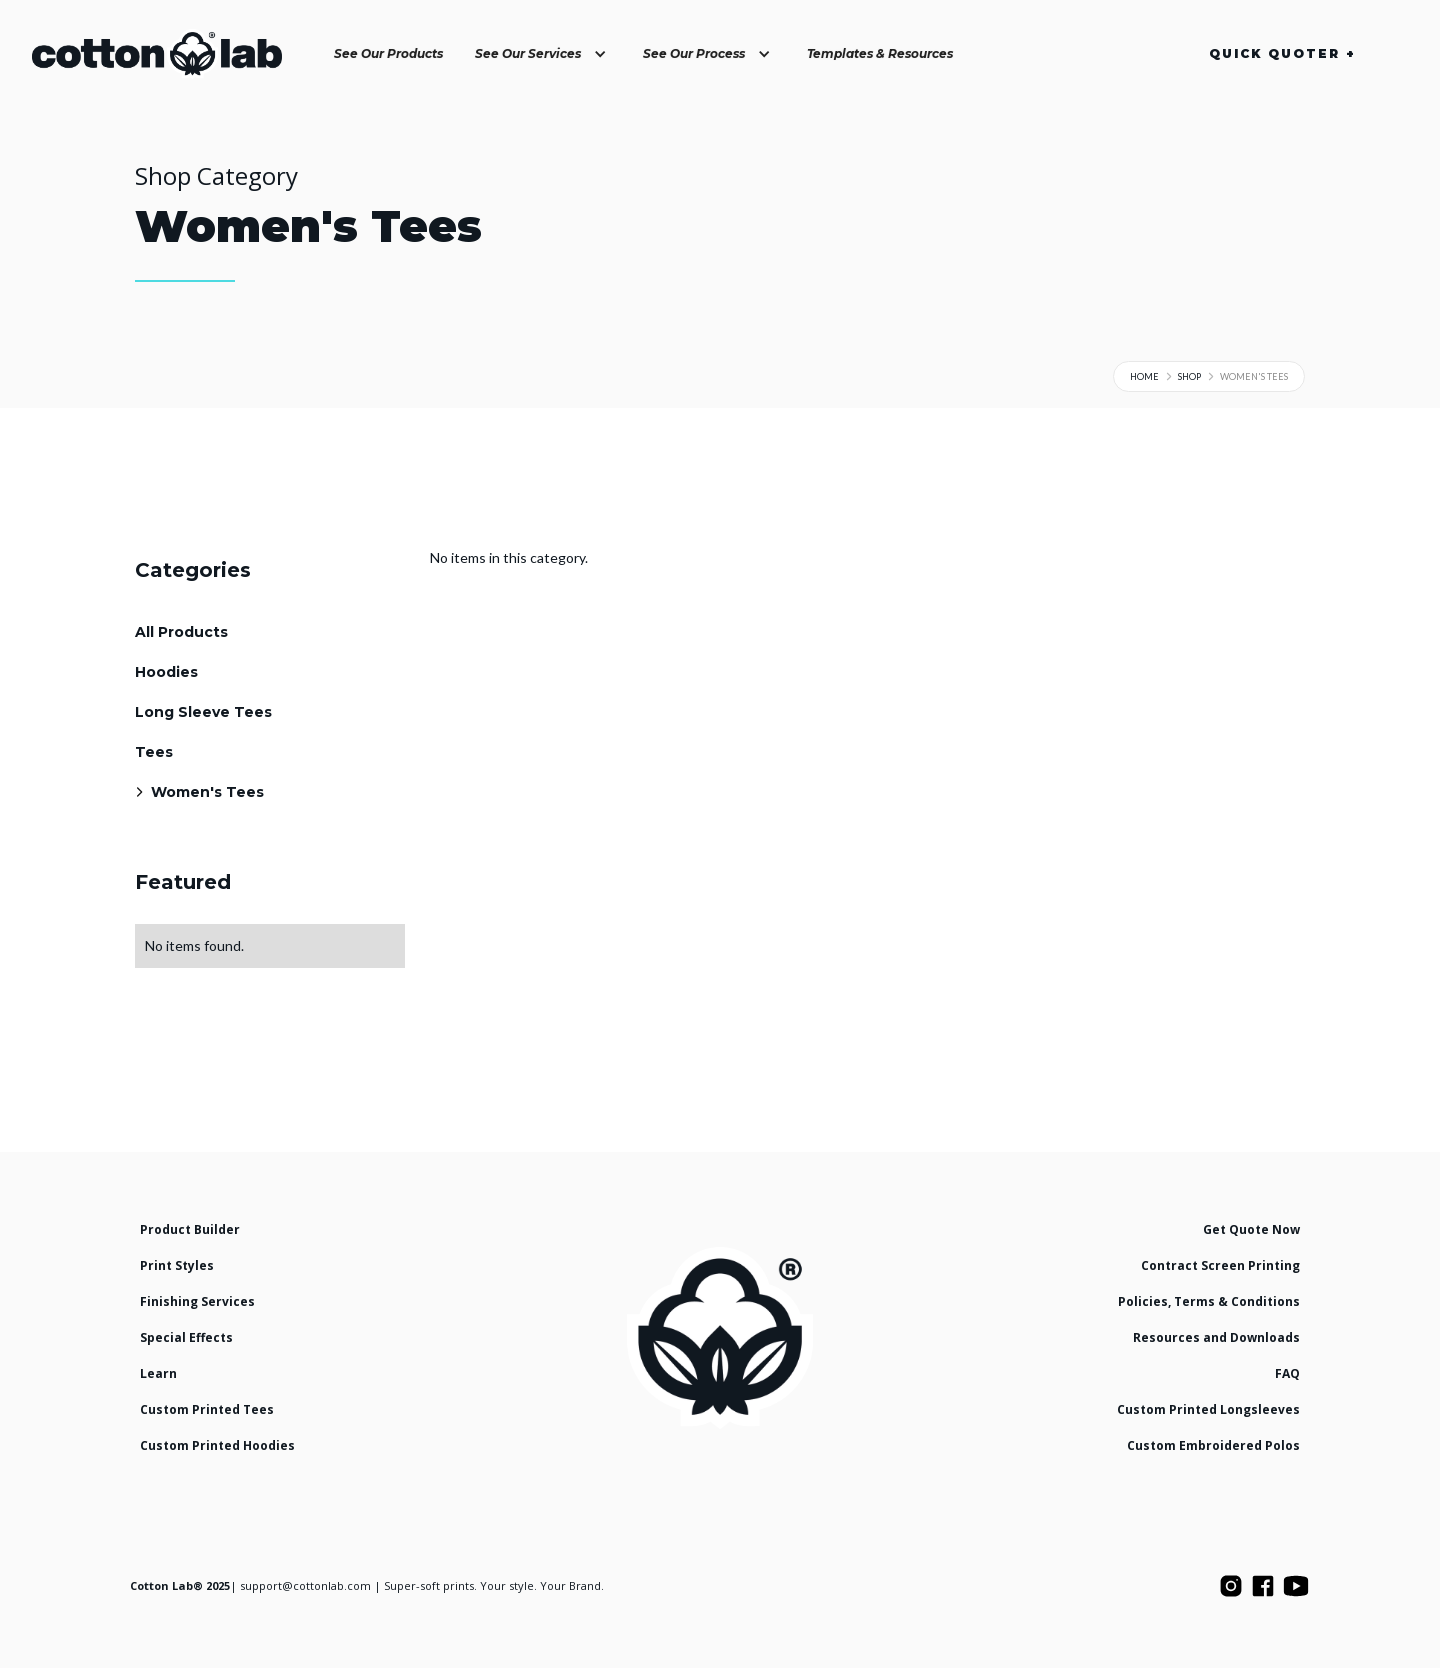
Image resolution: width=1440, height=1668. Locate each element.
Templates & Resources (880, 53)
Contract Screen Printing (1220, 1265)
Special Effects (186, 1337)
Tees (154, 752)
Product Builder (190, 1229)
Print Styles (177, 1265)
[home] (157, 54)
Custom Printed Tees (207, 1409)
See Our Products (388, 53)
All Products (181, 632)
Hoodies (166, 672)
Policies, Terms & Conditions (1209, 1301)
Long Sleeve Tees (203, 712)
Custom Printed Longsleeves (1208, 1409)
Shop (1189, 376)
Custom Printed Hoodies (217, 1445)
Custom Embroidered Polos (1213, 1445)
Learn (158, 1373)
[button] (543, 54)
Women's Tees (207, 792)
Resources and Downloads (1216, 1337)
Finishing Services (197, 1301)
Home (1144, 376)
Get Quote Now (1251, 1229)
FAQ (1287, 1373)
